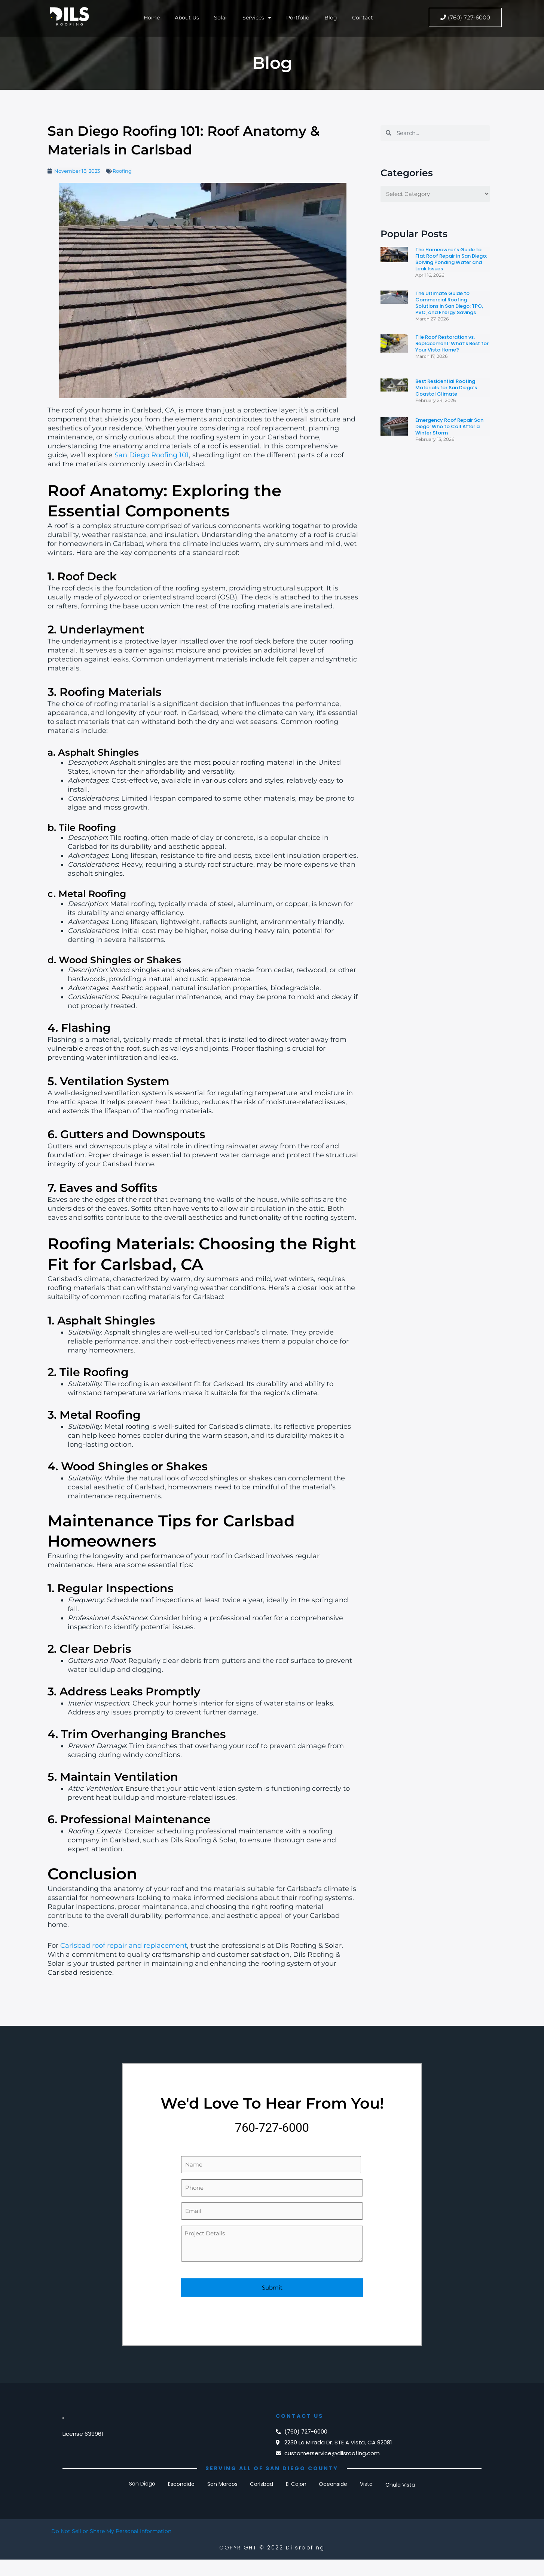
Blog (332, 17)
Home (149, 17)
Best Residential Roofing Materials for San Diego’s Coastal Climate (446, 387)
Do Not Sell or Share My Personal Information (114, 2531)
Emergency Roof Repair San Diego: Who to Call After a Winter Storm (449, 426)
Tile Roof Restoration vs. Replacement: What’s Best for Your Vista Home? (452, 343)
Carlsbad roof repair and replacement (123, 1945)
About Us (186, 17)
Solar (221, 17)
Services (257, 17)
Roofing (122, 171)
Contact (365, 17)
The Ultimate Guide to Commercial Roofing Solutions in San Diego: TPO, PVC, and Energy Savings (449, 303)
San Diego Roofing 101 (151, 455)
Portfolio (299, 17)
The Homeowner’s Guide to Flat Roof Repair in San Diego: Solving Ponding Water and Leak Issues (451, 259)
